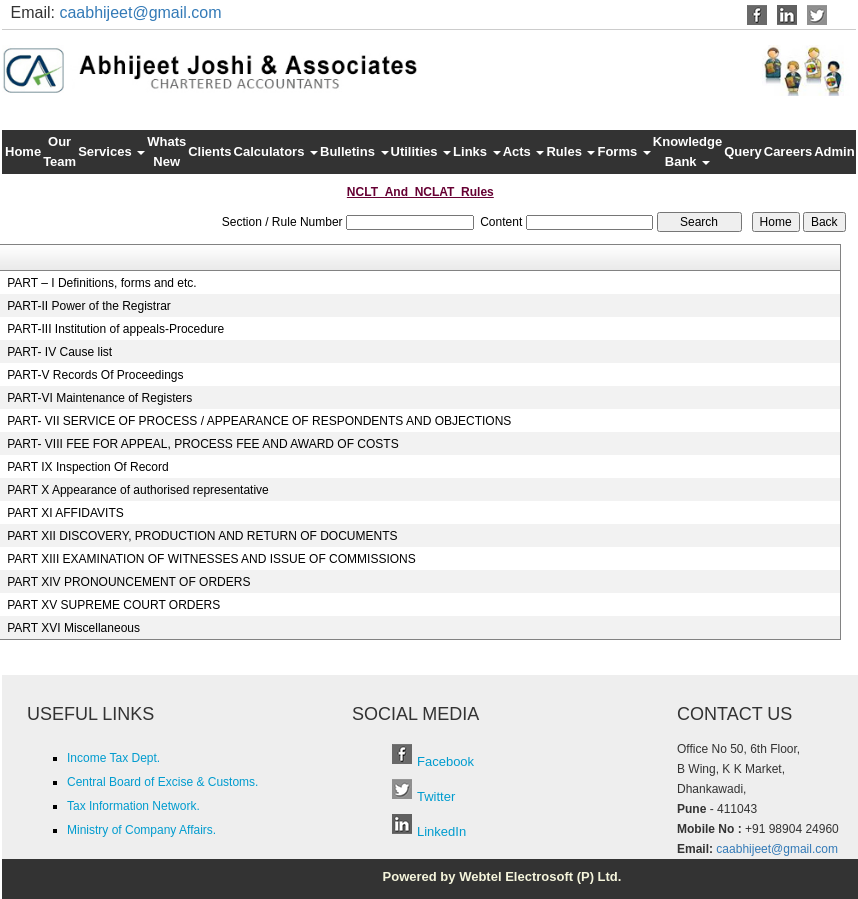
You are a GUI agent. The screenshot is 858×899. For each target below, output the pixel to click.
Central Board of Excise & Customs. (162, 782)
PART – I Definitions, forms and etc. (101, 283)
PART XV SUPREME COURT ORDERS (113, 605)
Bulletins (354, 151)
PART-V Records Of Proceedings (95, 375)
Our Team (59, 151)
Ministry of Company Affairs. (141, 830)
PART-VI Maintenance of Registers (99, 398)
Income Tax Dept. (113, 758)
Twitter (436, 796)
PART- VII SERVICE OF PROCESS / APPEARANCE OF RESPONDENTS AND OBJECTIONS (259, 421)
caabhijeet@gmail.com (140, 12)
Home (23, 151)
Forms (623, 151)
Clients (209, 151)
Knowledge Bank (687, 151)
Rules (570, 151)
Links (477, 151)
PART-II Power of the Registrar (89, 306)
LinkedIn (441, 831)
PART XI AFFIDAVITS (65, 513)
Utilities (421, 151)
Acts (524, 151)
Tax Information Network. (133, 806)
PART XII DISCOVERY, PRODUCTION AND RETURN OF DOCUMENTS (202, 536)
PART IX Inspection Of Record (87, 467)
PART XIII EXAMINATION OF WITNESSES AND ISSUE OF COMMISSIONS (211, 559)
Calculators (276, 151)
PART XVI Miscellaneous (73, 628)
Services (111, 151)
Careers (788, 151)
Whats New (166, 151)
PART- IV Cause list (59, 352)
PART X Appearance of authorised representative (138, 490)
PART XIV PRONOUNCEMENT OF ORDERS (128, 582)
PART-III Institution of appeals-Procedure (115, 329)
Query (743, 151)
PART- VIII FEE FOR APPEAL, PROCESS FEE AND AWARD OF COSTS (202, 444)
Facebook (445, 761)
